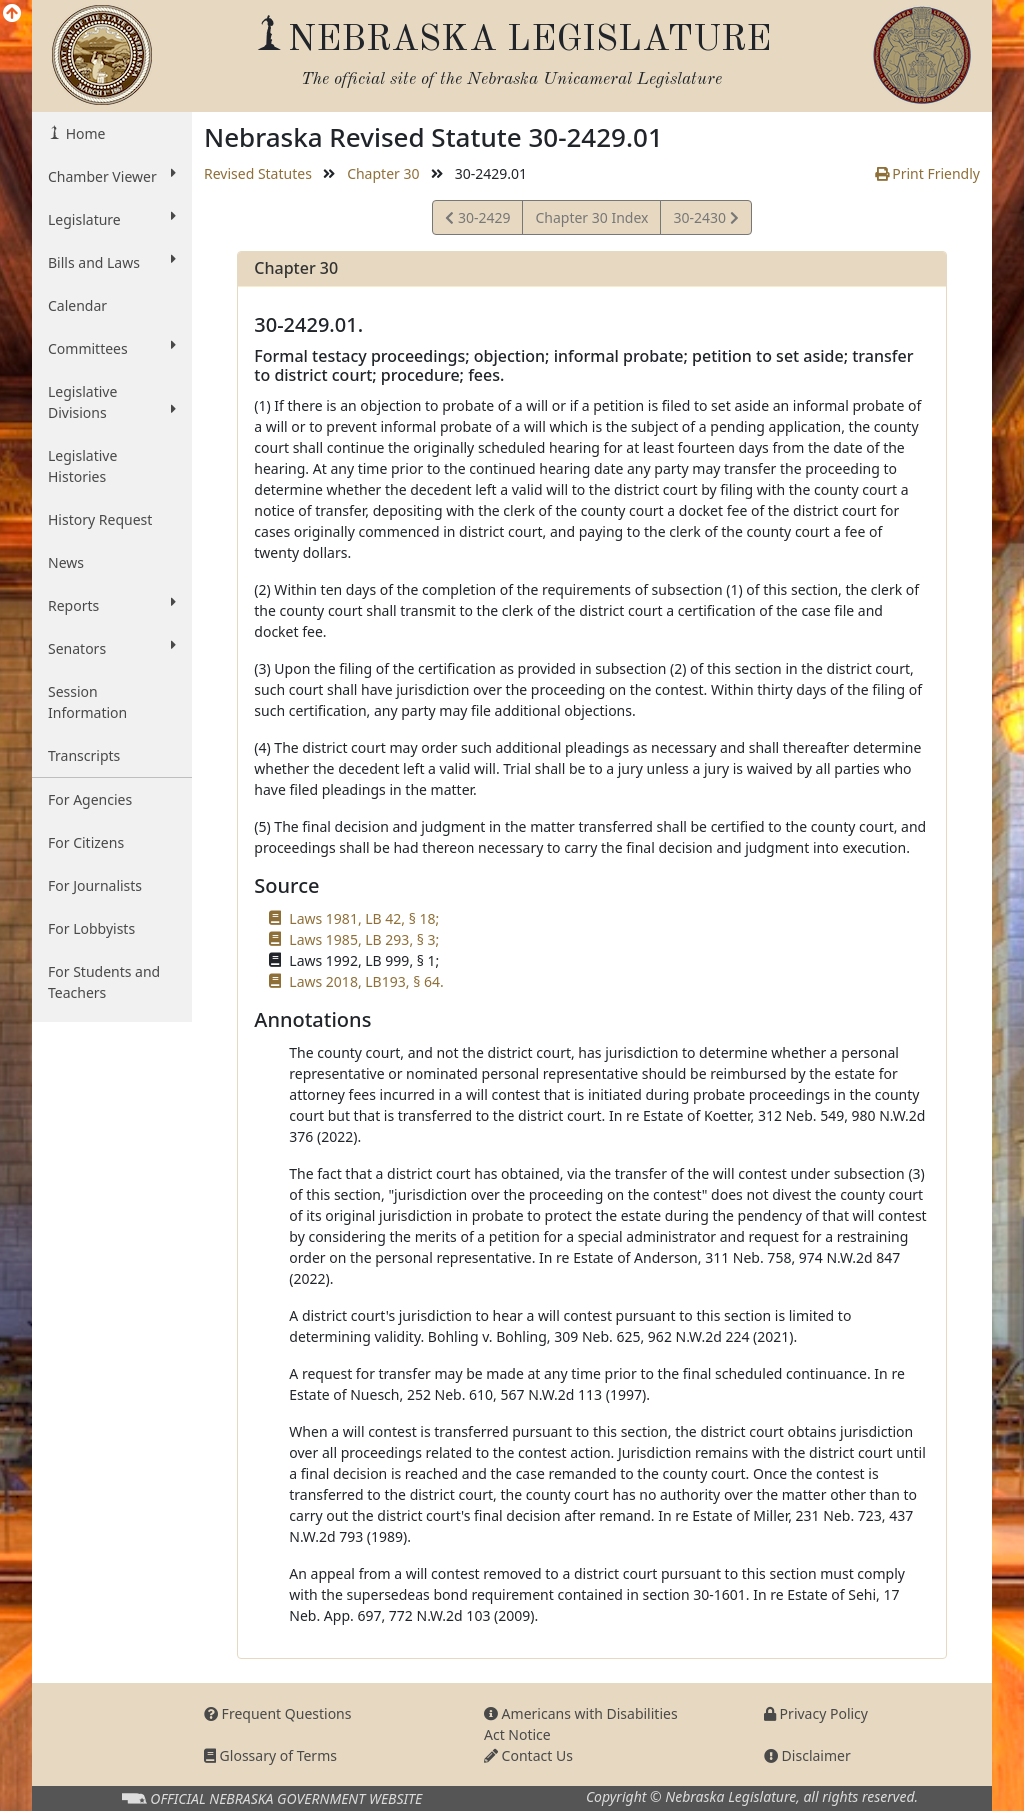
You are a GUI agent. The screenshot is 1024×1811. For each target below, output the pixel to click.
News (66, 562)
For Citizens (86, 842)
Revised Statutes (258, 173)
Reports (112, 605)
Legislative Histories (82, 466)
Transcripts (84, 755)
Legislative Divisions (112, 402)
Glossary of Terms (270, 1755)
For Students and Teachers (104, 982)
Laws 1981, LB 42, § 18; (364, 918)
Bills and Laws (112, 262)
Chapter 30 (383, 173)
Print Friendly (927, 173)
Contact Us (528, 1755)
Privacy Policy (816, 1713)
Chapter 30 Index (591, 217)
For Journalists (95, 885)
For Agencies (90, 799)
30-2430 (705, 220)
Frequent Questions (278, 1713)
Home (83, 133)
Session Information (87, 702)
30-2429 (477, 220)
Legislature (112, 219)
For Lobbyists (91, 928)
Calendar (77, 305)
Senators (112, 648)
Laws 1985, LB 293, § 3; (364, 939)
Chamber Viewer (112, 176)
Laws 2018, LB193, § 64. (366, 981)
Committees (112, 348)
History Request (100, 519)
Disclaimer (807, 1755)
